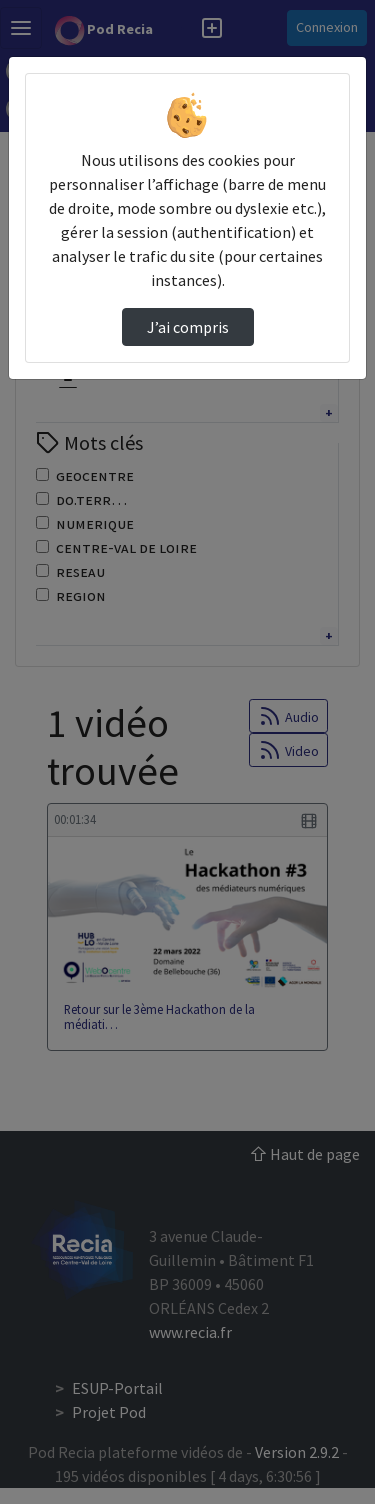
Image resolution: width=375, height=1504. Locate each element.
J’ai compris (188, 327)
